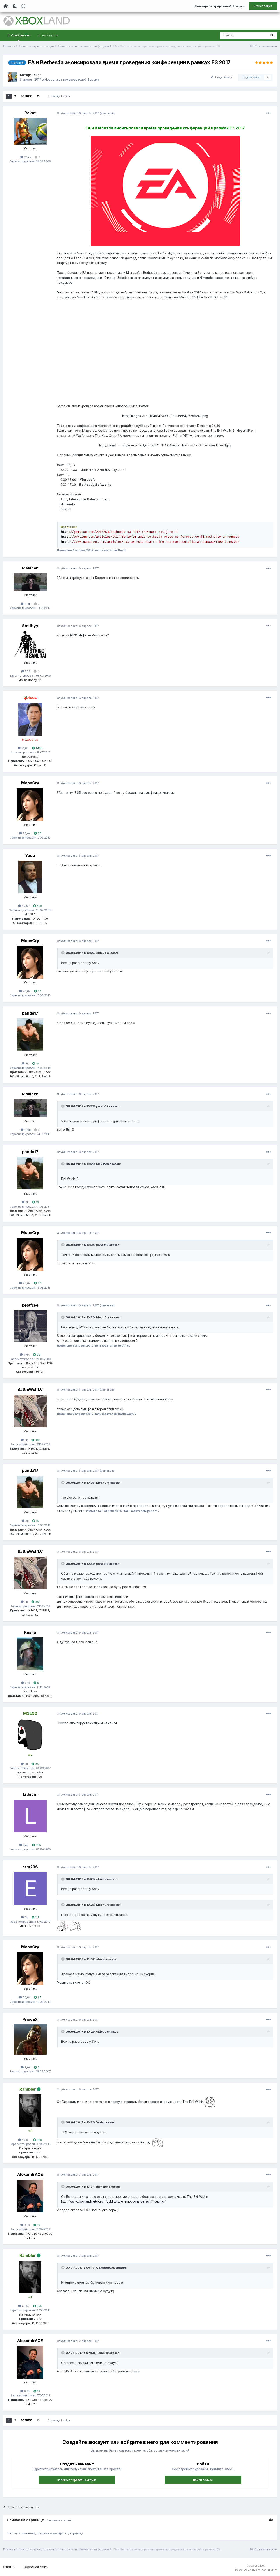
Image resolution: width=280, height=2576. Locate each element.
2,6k (25, 2067)
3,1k (25, 1683)
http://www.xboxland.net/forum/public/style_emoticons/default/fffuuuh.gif (113, 2201)
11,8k (26, 603)
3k (25, 1063)
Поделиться (221, 77)
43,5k (24, 2139)
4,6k (25, 1354)
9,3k (25, 2225)
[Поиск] (243, 35)
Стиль (9, 2567)
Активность (49, 35)
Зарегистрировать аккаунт (76, 2480)
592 (25, 671)
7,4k (23, 1845)
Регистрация (263, 6)
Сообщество (20, 37)
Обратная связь (36, 2567)
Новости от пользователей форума (72, 79)
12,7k (25, 157)
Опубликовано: (78, 113)
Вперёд (26, 96)
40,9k (24, 905)
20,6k (24, 833)
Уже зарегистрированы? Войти (220, 6)
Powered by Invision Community (256, 2569)
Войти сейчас (203, 2480)
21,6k (23, 748)
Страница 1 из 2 (59, 96)
